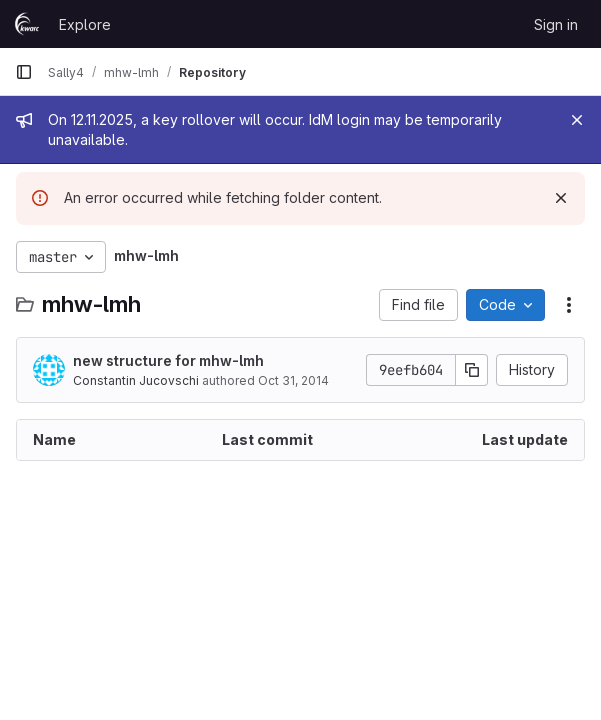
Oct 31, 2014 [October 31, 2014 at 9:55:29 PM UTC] (293, 380)
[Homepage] (27, 24)
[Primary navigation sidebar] (24, 72)
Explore (85, 24)
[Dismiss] (561, 198)
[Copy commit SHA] (472, 370)
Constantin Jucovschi (136, 380)
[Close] (577, 120)
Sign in (556, 24)
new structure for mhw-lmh (168, 360)
